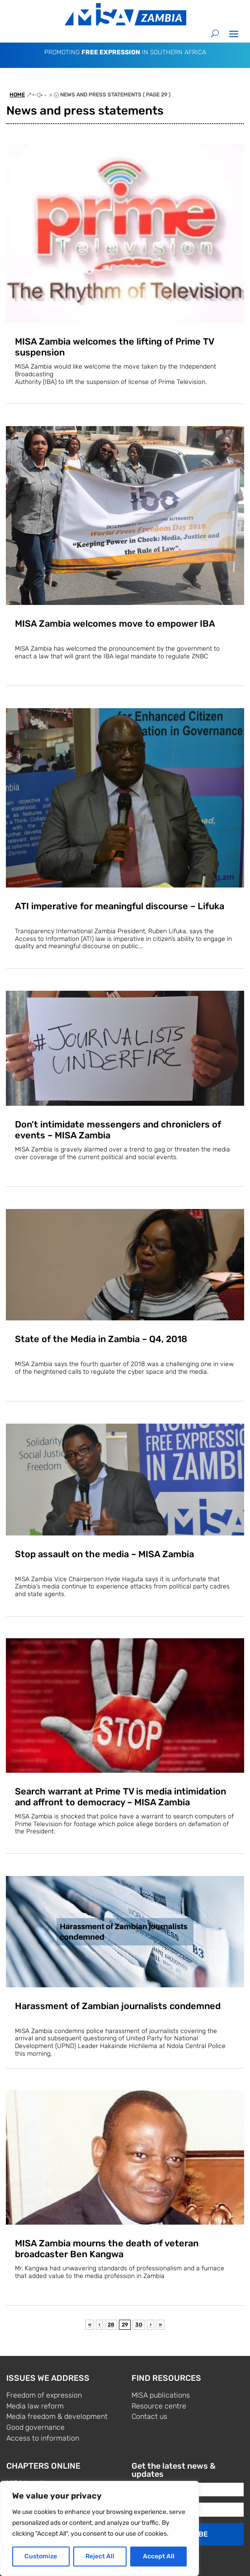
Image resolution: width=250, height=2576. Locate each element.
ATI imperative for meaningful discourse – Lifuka (119, 906)
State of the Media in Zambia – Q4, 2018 (101, 1339)
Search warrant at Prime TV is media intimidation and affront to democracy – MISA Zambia (120, 1797)
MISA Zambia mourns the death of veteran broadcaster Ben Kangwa (106, 2248)
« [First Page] (89, 2325)
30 (138, 2325)
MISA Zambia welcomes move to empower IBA (115, 623)
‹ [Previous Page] (99, 2325)
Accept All (159, 2556)
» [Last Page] (160, 2325)
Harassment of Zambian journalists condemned (118, 2005)
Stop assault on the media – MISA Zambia (104, 1554)
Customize (40, 2556)
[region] (99, 2528)
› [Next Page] (150, 2325)
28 (111, 2325)
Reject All (99, 2556)
